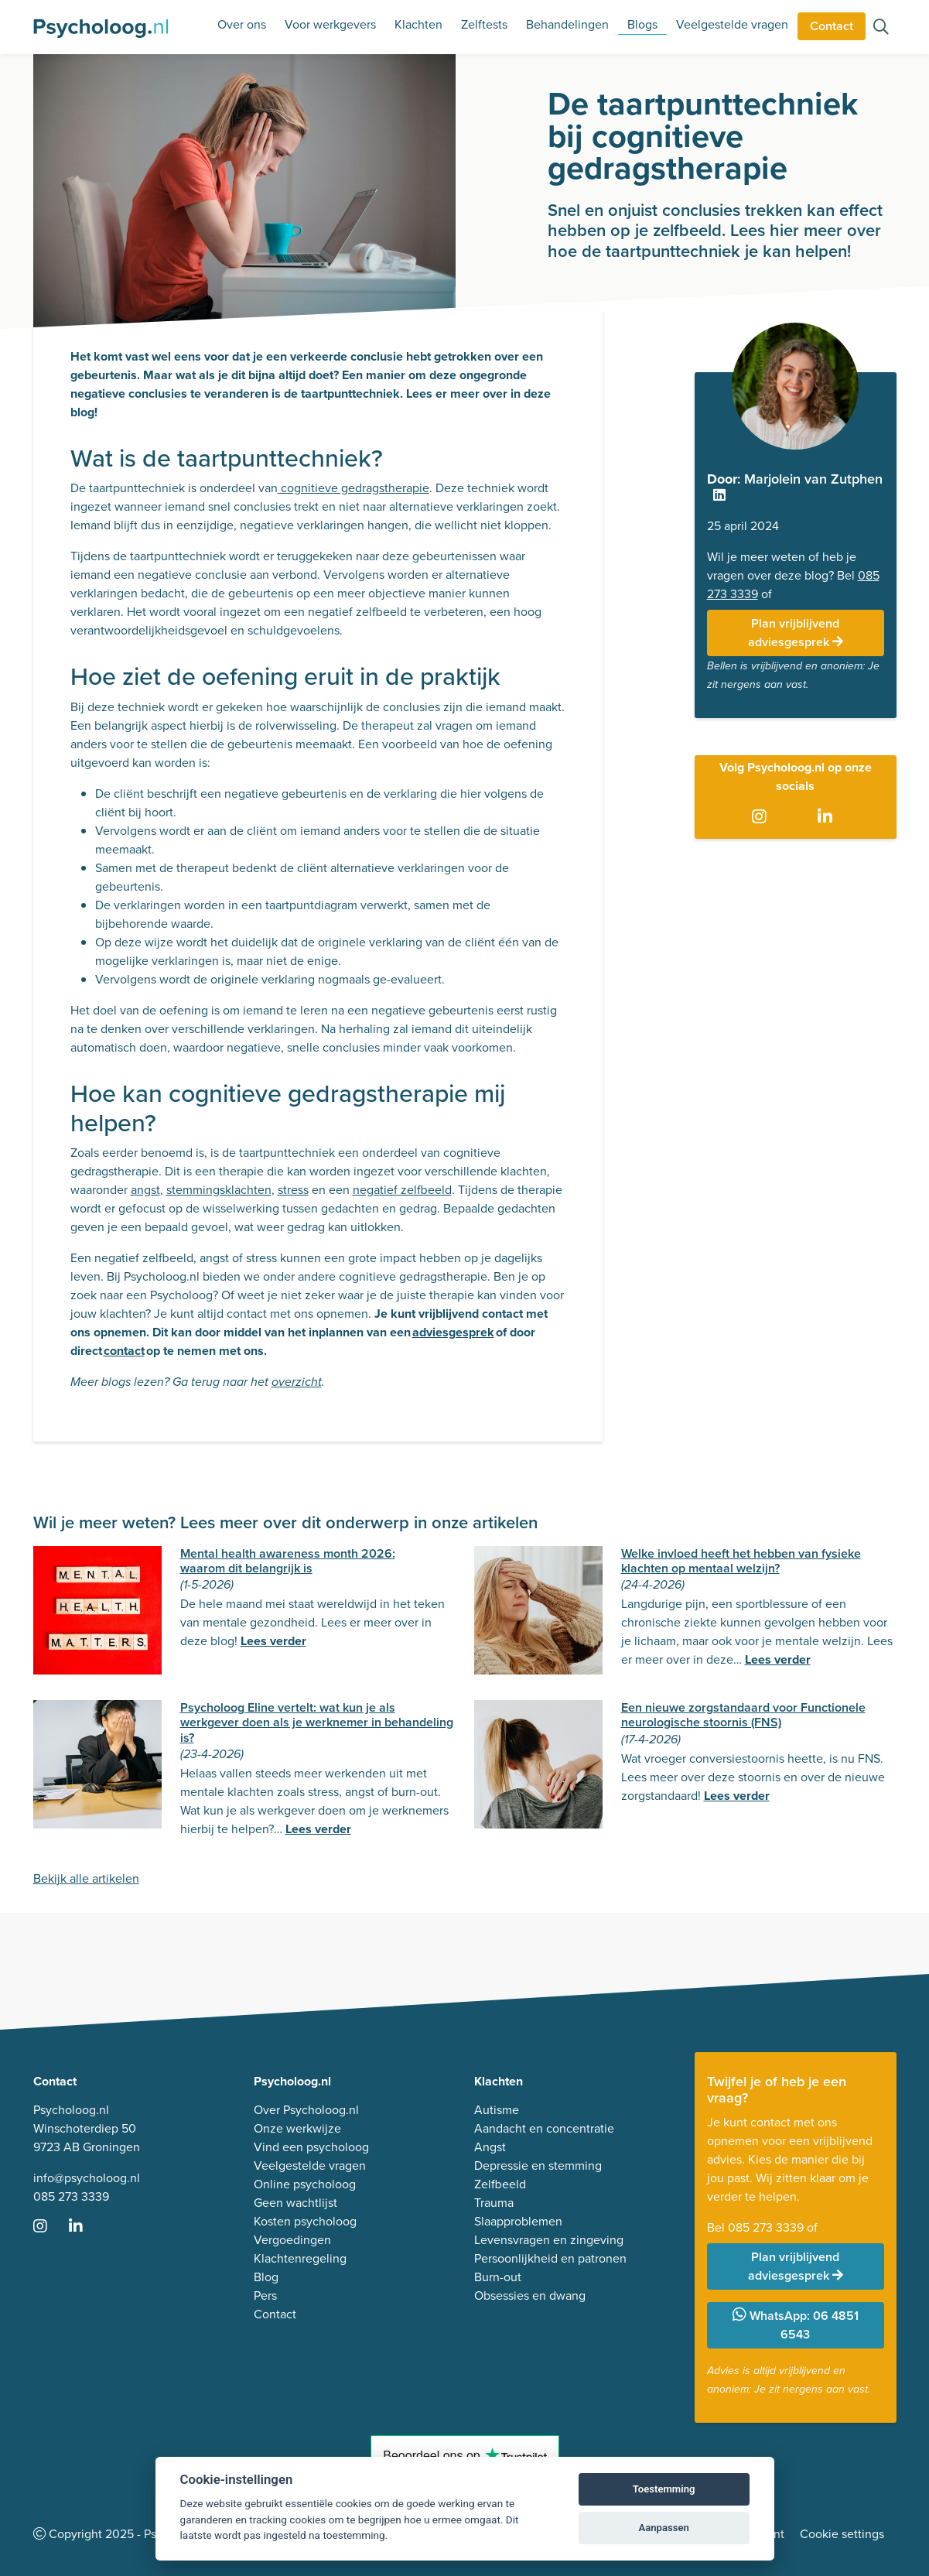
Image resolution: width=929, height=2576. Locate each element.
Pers (265, 2295)
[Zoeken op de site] (881, 28)
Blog (266, 2277)
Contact (831, 26)
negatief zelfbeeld (402, 1190)
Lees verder (273, 1641)
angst (145, 1190)
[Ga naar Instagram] (762, 817)
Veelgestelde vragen (732, 24)
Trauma (494, 2203)
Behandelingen (567, 24)
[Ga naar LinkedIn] (828, 817)
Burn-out (497, 2277)
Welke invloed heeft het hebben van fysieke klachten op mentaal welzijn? (741, 1561)
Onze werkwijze (297, 2128)
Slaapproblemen (518, 2221)
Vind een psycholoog (311, 2147)
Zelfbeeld (500, 2184)
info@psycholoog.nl (86, 2178)
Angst (490, 2147)
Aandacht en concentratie (544, 2128)
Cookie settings (842, 2534)
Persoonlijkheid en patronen (550, 2258)
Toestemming (664, 2489)
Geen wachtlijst (295, 2203)
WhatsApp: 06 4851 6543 (796, 2325)
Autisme (496, 2110)
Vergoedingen (292, 2240)
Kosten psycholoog (305, 2221)
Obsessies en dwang (530, 2295)
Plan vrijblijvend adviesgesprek (795, 632)
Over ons (241, 24)
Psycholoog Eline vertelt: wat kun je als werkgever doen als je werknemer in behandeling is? (316, 1722)
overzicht (297, 1382)
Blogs (642, 24)
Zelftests (484, 24)
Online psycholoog (305, 2184)
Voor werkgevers (330, 24)
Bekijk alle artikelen (86, 1878)
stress (293, 1190)
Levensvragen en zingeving (548, 2240)
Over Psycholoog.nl (306, 2110)
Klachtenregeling (300, 2258)
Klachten (418, 24)
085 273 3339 (71, 2196)
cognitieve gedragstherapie (353, 488)
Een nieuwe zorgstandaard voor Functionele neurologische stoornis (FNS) (743, 1715)
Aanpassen (663, 2527)
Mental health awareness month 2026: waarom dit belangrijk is (287, 1561)
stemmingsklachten (219, 1190)
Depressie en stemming (538, 2165)
